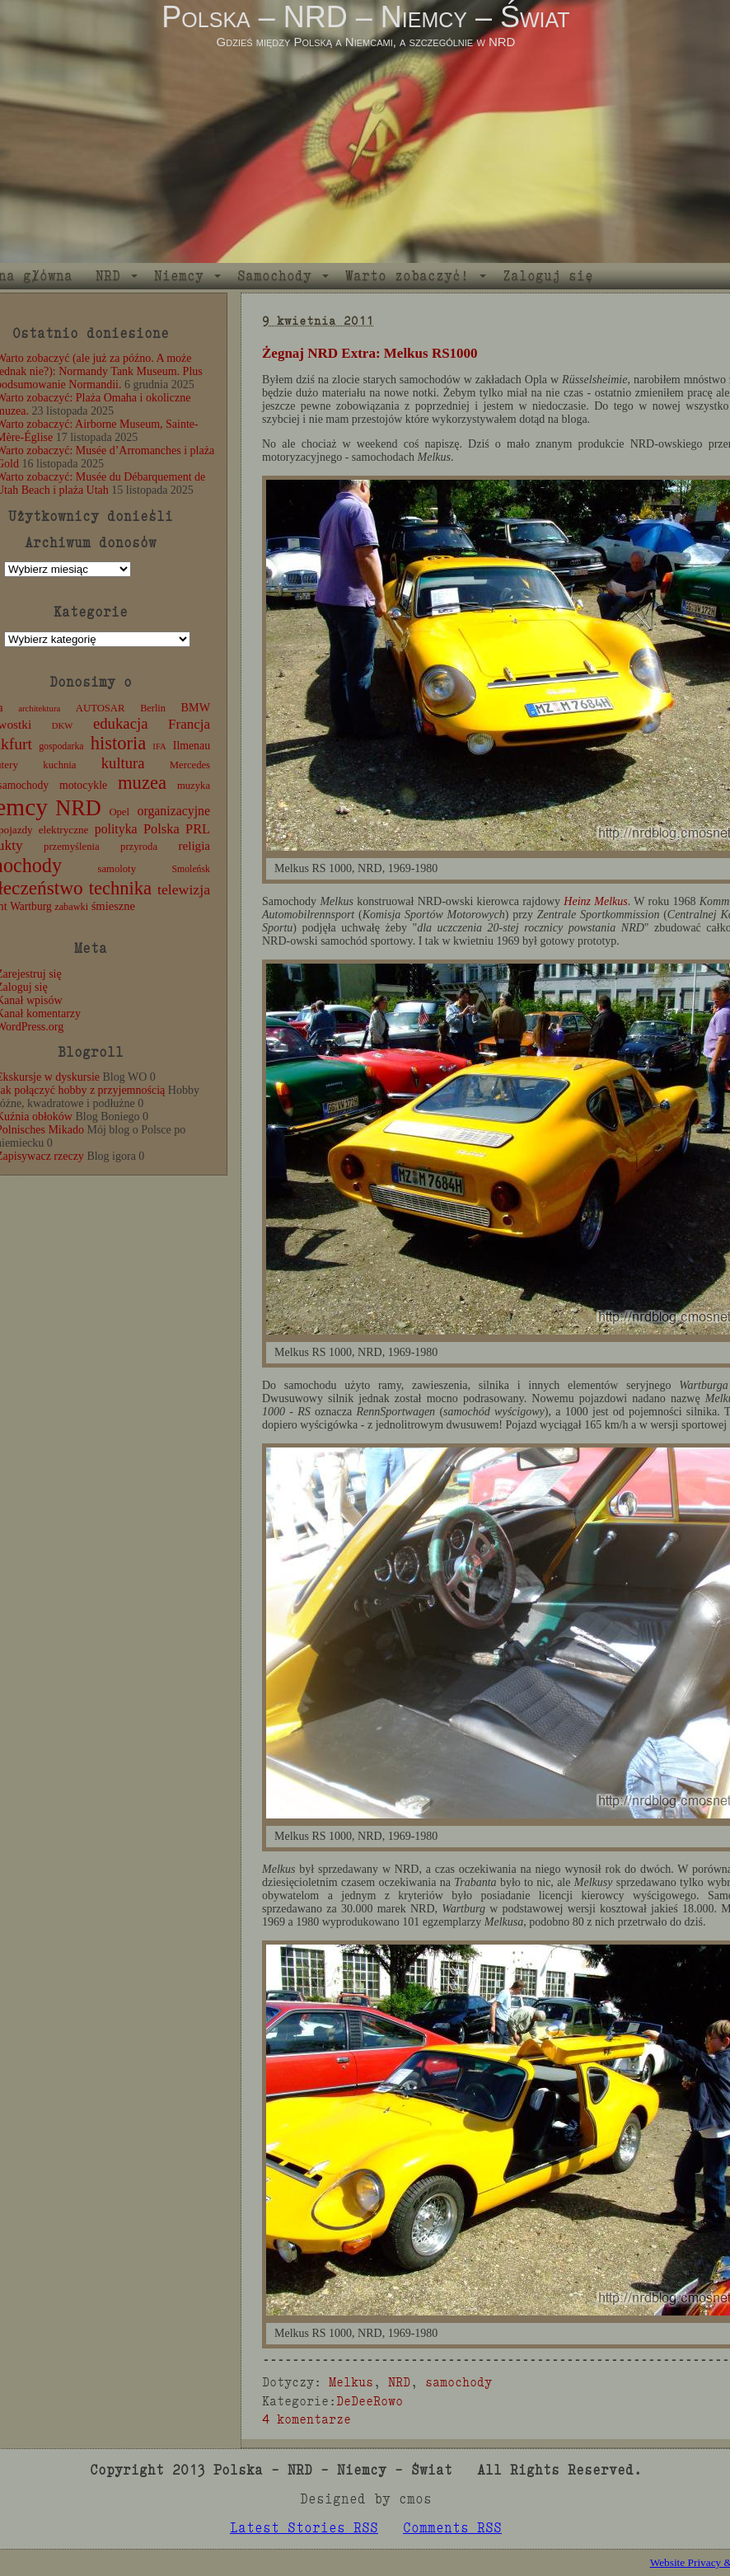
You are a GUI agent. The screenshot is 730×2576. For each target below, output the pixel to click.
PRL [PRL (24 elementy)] (197, 829)
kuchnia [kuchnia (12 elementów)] (59, 765)
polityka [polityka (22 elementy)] (116, 829)
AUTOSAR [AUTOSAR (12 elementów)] (100, 708)
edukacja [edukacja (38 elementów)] (120, 723)
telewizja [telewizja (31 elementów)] (183, 889)
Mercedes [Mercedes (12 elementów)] (190, 765)
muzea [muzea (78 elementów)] (142, 782)
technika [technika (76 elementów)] (120, 888)
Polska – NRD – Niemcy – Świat (365, 17)
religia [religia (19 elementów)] (195, 845)
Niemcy (179, 276)
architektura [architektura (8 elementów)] (39, 708)
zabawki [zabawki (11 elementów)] (71, 907)
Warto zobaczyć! (407, 276)
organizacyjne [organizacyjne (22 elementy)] (174, 811)
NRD (108, 276)
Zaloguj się (548, 276)
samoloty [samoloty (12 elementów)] (117, 869)
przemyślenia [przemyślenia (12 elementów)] (72, 846)
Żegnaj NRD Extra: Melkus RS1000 (370, 353)
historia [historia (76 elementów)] (119, 743)
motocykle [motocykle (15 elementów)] (83, 785)
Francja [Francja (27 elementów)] (189, 724)
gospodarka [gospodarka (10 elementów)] (61, 746)
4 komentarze (306, 2419)
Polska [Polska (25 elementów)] (161, 829)
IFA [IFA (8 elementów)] (159, 746)
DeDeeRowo (369, 2401)
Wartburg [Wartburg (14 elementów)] (31, 906)
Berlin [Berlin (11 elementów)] (153, 708)
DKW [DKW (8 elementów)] (62, 725)
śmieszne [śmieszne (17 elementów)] (113, 906)
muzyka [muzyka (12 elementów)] (193, 785)
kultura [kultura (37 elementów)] (123, 763)
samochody (458, 2382)
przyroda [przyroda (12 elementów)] (138, 846)
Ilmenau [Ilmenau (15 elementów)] (191, 745)
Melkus (351, 2382)
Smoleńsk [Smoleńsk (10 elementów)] (190, 869)
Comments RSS (452, 2528)
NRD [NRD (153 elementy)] (78, 808)
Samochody (274, 276)
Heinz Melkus (595, 901)
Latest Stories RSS (304, 2528)
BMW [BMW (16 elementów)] (195, 707)
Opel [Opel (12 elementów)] (119, 812)
